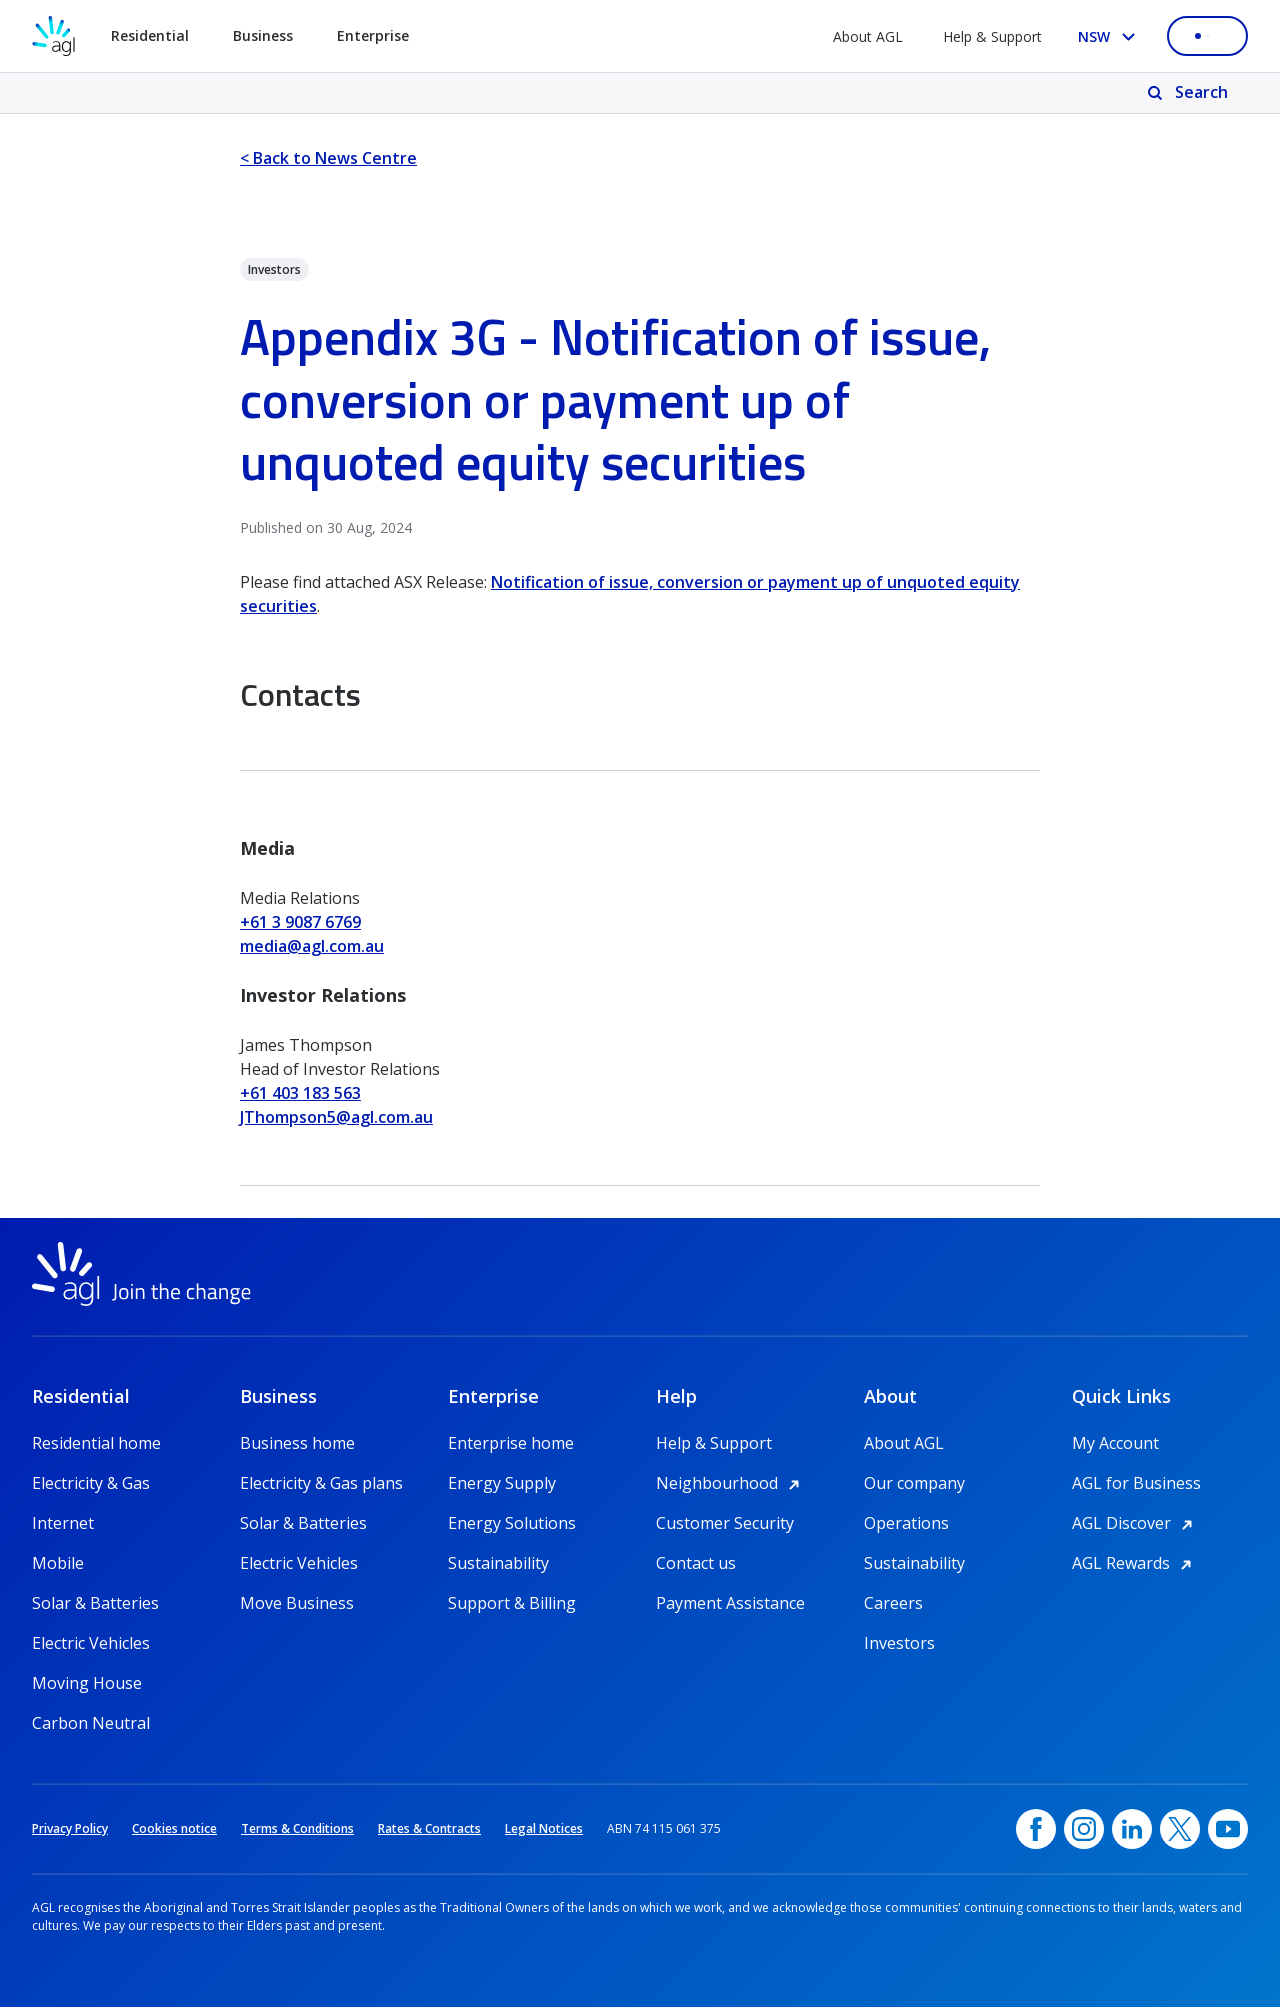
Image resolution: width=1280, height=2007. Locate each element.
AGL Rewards (1135, 1563)
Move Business (297, 1603)
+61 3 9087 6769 (300, 922)
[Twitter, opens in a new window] (1180, 1829)
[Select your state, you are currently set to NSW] (1110, 36)
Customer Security (725, 1523)
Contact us (696, 1563)
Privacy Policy (70, 1828)
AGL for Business (1136, 1483)
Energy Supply (502, 1483)
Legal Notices (544, 1828)
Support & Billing (512, 1603)
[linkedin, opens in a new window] (1132, 1829)
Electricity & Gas (91, 1483)
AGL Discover (1135, 1523)
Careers (893, 1603)
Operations (906, 1523)
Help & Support (992, 36)
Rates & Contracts (429, 1828)
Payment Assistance (730, 1603)
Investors (899, 1643)
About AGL (868, 36)
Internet (63, 1523)
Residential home (96, 1443)
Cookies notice (174, 1828)
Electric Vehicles (91, 1643)
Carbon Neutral (91, 1723)
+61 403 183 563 (300, 1093)
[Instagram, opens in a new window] (1084, 1829)
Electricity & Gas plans (321, 1483)
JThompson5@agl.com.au (336, 1117)
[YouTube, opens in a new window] (1228, 1829)
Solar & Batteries (95, 1603)
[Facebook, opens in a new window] (1036, 1829)
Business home (297, 1443)
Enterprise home (511, 1443)
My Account (1115, 1443)
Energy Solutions (512, 1523)
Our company (914, 1483)
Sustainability (498, 1563)
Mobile (58, 1563)
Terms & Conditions (297, 1828)
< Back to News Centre (328, 158)
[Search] (1189, 93)
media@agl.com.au (312, 946)
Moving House (87, 1683)
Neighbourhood (731, 1483)
